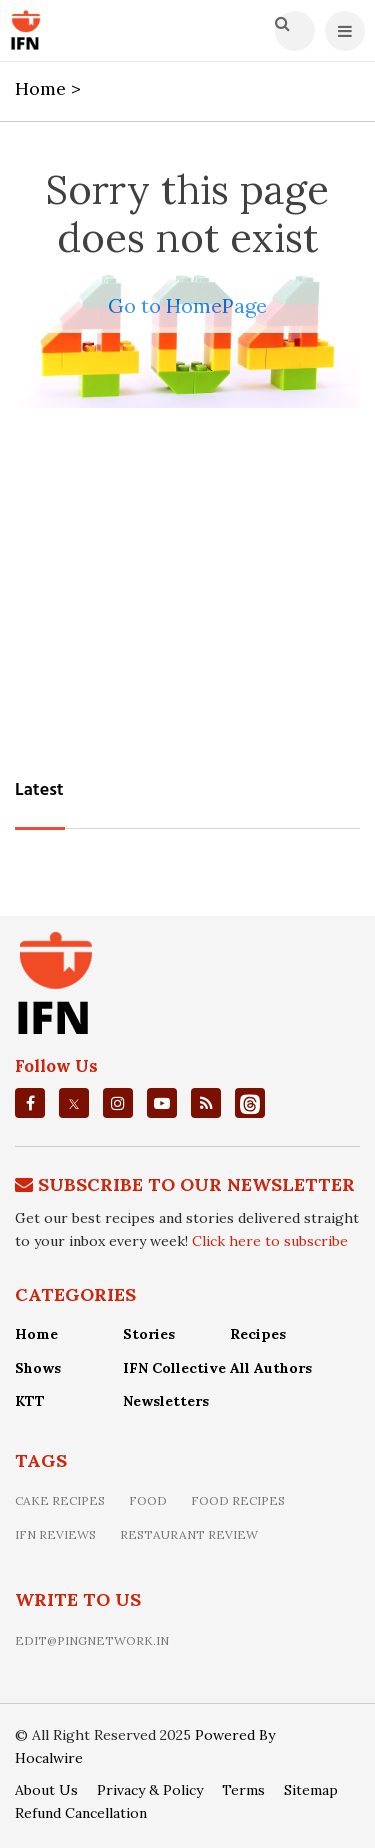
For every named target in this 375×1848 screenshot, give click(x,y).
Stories (149, 1334)
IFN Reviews (55, 1534)
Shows (38, 1368)
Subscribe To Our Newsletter (196, 1184)
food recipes (238, 1500)
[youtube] (162, 1103)
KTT (30, 1401)
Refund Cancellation (81, 1813)
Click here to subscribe (270, 1241)
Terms (243, 1790)
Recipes (258, 1334)
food (148, 1500)
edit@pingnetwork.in (92, 1640)
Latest (39, 790)
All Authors (271, 1368)
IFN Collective (174, 1368)
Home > (50, 88)
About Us (46, 1790)
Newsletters (166, 1401)
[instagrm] (118, 1103)
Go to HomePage (187, 305)
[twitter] (74, 1104)
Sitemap (311, 1790)
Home (36, 1334)
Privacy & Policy (150, 1790)
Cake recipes (60, 1500)
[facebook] (30, 1103)
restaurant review (189, 1534)
